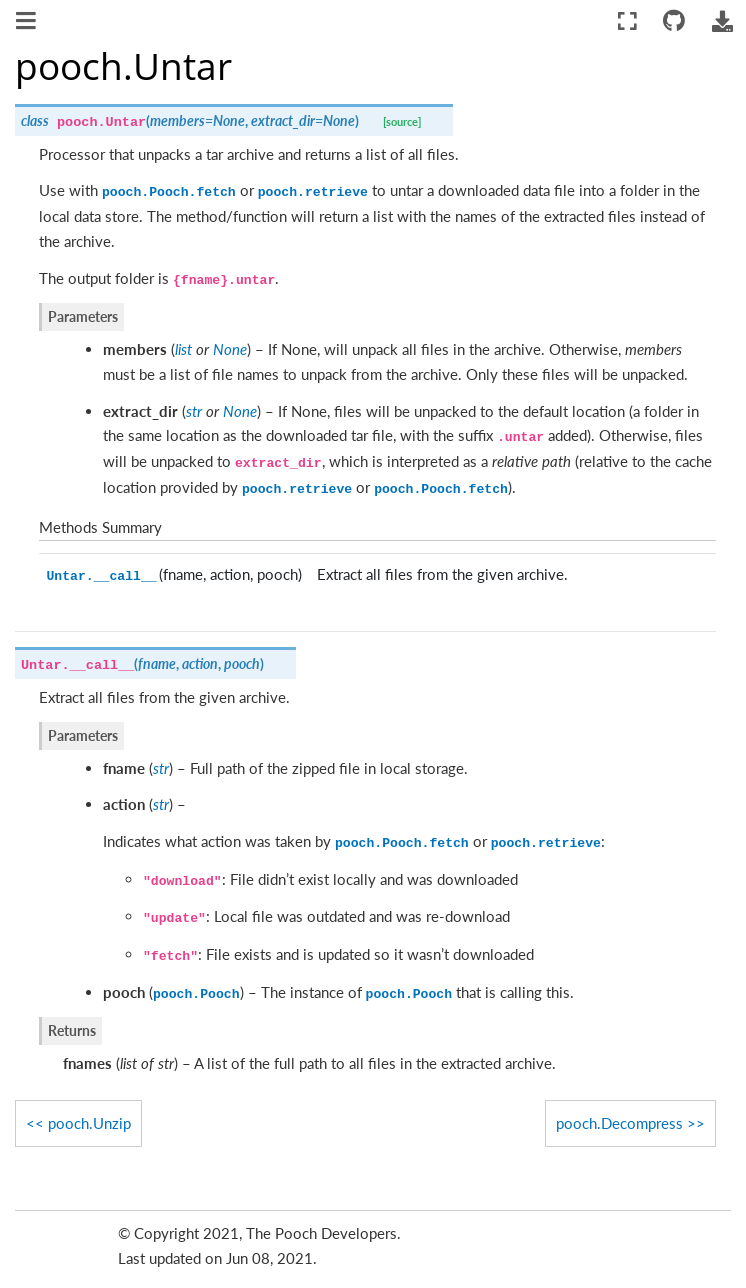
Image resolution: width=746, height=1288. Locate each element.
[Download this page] (722, 21)
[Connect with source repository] (674, 21)
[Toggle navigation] (27, 23)
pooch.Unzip (89, 1123)
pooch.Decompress (619, 1123)
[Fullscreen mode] (627, 21)
